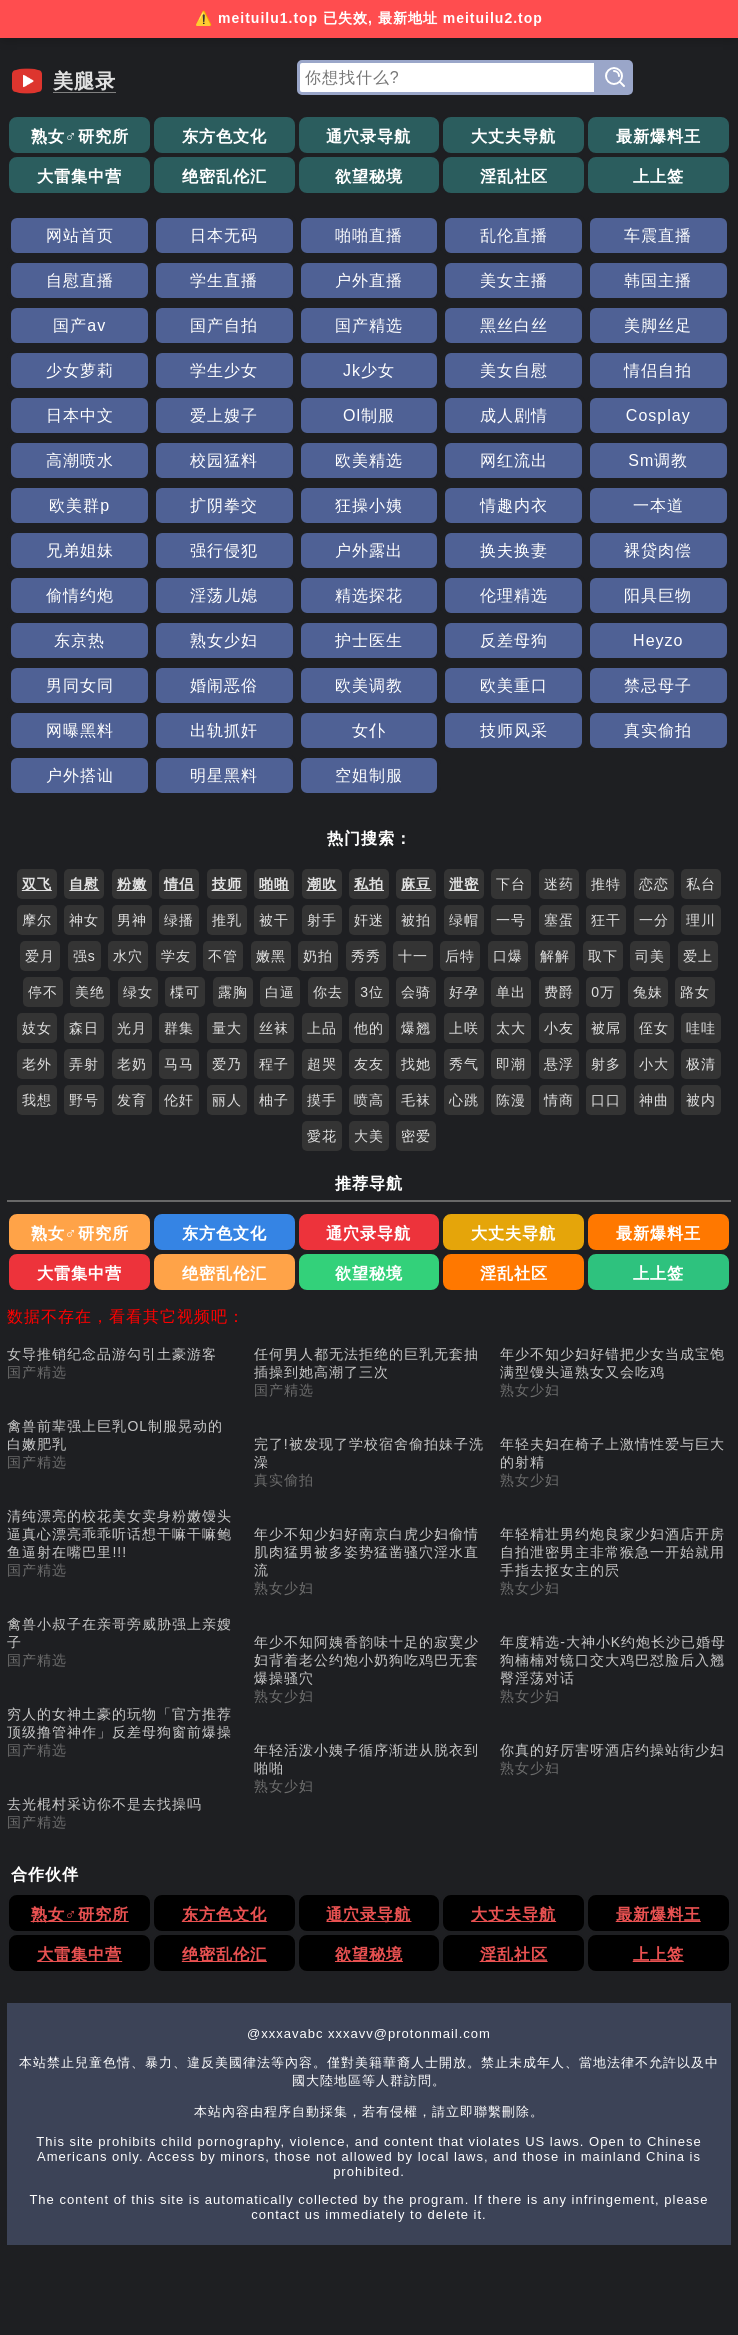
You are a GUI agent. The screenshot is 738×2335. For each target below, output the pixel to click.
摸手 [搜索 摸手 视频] (322, 1100)
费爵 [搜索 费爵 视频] (559, 992)
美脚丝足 (658, 325)
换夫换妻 (514, 550)
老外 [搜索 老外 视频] (37, 1064)
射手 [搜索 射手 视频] (322, 920)
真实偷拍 (658, 730)
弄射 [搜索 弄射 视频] (84, 1064)
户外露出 (369, 550)
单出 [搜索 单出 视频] (511, 992)
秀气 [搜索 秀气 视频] (464, 1064)
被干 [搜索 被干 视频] (274, 920)
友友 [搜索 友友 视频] (369, 1064)
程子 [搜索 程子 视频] (274, 1064)
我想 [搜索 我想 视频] (37, 1100)
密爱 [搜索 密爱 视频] (416, 1136)
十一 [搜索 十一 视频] (413, 956)
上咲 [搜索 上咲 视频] (464, 1028)
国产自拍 (224, 325)
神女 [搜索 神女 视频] (84, 920)
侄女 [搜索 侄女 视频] (654, 1028)
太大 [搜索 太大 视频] (511, 1028)
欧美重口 (514, 685)
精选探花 (369, 595)
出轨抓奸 (224, 730)
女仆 (369, 730)
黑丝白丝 (514, 325)
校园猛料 (224, 460)
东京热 (79, 640)
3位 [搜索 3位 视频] (372, 992)
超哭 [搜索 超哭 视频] (322, 1064)
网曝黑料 (80, 730)
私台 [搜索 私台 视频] (701, 884)
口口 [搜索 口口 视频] (606, 1100)
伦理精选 (514, 595)
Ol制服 (369, 415)
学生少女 (224, 370)
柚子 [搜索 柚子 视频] (274, 1100)
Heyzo (658, 640)
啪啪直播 (369, 235)
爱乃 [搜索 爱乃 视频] (227, 1064)
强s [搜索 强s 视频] (84, 956)
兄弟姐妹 (80, 550)
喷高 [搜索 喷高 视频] (369, 1100)
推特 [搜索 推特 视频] (606, 884)
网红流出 (514, 460)
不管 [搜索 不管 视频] (223, 956)
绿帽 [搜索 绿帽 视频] (464, 920)
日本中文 (80, 415)
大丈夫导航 (513, 136)
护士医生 (369, 640)
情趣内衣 (514, 505)
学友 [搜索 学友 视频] (176, 956)
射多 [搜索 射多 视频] (606, 1064)
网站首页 (80, 235)
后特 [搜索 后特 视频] (460, 956)
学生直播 (224, 280)
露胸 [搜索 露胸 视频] (233, 992)
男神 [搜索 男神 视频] (132, 920)
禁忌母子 (658, 685)
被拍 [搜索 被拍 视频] (416, 920)
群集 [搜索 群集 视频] (179, 1028)
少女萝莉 (80, 370)
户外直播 (369, 280)
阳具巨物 (658, 595)
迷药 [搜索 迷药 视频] (559, 884)
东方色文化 (224, 136)
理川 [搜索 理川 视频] (701, 920)
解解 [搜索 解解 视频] (555, 956)
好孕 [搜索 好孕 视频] (464, 992)
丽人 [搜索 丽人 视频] (227, 1100)
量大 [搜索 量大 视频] (227, 1028)
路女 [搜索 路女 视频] (695, 992)
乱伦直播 (514, 235)
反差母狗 (514, 640)
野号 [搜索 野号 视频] (84, 1100)
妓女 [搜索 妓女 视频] (37, 1028)
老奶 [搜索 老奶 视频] (132, 1064)
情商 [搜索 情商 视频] (559, 1100)
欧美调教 (369, 685)
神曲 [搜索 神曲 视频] (654, 1100)
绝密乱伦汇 (224, 176)
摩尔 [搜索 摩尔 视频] (37, 920)
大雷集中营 (79, 176)
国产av (79, 325)
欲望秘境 (369, 176)
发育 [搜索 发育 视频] (132, 1100)
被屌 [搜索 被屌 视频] (606, 1028)
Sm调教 (658, 460)
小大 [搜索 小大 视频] (654, 1064)
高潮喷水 (80, 460)
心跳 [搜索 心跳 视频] (464, 1100)
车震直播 (658, 235)
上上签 (658, 176)
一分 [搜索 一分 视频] (654, 920)
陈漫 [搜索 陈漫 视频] (511, 1100)
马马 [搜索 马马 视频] (179, 1064)
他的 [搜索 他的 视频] (369, 1028)
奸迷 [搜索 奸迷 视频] (369, 920)
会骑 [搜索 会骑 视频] (416, 992)
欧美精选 (369, 460)
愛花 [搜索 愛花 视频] (322, 1136)
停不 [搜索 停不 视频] (43, 992)
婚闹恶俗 (224, 685)
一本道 (658, 505)
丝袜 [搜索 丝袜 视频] (274, 1028)
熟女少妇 (224, 640)
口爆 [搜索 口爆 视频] (508, 956)
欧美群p (79, 505)
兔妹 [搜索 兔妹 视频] (648, 992)
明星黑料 (224, 775)
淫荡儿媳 (224, 595)
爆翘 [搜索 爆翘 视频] (416, 1028)
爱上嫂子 (224, 415)
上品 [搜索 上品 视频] (322, 1028)
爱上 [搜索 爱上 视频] (698, 956)
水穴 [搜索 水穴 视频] (128, 956)
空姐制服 (369, 775)
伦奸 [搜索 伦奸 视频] (179, 1100)
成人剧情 (514, 415)
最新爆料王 (658, 136)
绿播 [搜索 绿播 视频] (179, 920)
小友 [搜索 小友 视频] (559, 1028)
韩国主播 (658, 280)
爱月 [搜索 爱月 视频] (40, 956)
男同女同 (80, 685)
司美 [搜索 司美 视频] (650, 956)
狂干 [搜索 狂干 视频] (606, 920)
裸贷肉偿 (658, 550)
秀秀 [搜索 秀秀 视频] (366, 956)
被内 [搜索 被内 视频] (701, 1100)
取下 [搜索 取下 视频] (603, 956)
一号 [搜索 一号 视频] (511, 920)
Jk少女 (369, 370)
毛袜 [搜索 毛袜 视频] (416, 1100)
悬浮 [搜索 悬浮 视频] (559, 1064)
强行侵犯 (224, 550)
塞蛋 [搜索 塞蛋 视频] (559, 920)
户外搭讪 (80, 775)
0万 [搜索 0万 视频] (603, 992)
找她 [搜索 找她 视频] (416, 1064)
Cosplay (658, 415)
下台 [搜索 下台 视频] (511, 884)
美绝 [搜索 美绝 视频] (90, 992)
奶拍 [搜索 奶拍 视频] (318, 956)
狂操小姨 (369, 505)
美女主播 (514, 280)
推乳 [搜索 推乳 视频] (227, 920)
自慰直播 (80, 280)
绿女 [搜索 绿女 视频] (138, 992)
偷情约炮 (80, 595)
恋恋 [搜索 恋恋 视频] (654, 884)
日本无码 (224, 235)
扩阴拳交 (224, 505)
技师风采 (514, 730)
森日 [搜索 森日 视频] (84, 1028)
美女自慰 (514, 370)
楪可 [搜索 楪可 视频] (185, 992)
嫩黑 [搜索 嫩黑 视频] (271, 956)
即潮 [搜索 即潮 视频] (511, 1064)
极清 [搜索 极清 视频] (701, 1064)
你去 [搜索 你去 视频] (328, 992)
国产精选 (369, 325)
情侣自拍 (658, 370)
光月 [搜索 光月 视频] (132, 1028)
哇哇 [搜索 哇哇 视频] (701, 1028)
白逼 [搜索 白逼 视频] (280, 992)
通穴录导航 (368, 136)
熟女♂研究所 (80, 136)
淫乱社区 (514, 176)
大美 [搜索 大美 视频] (369, 1136)
